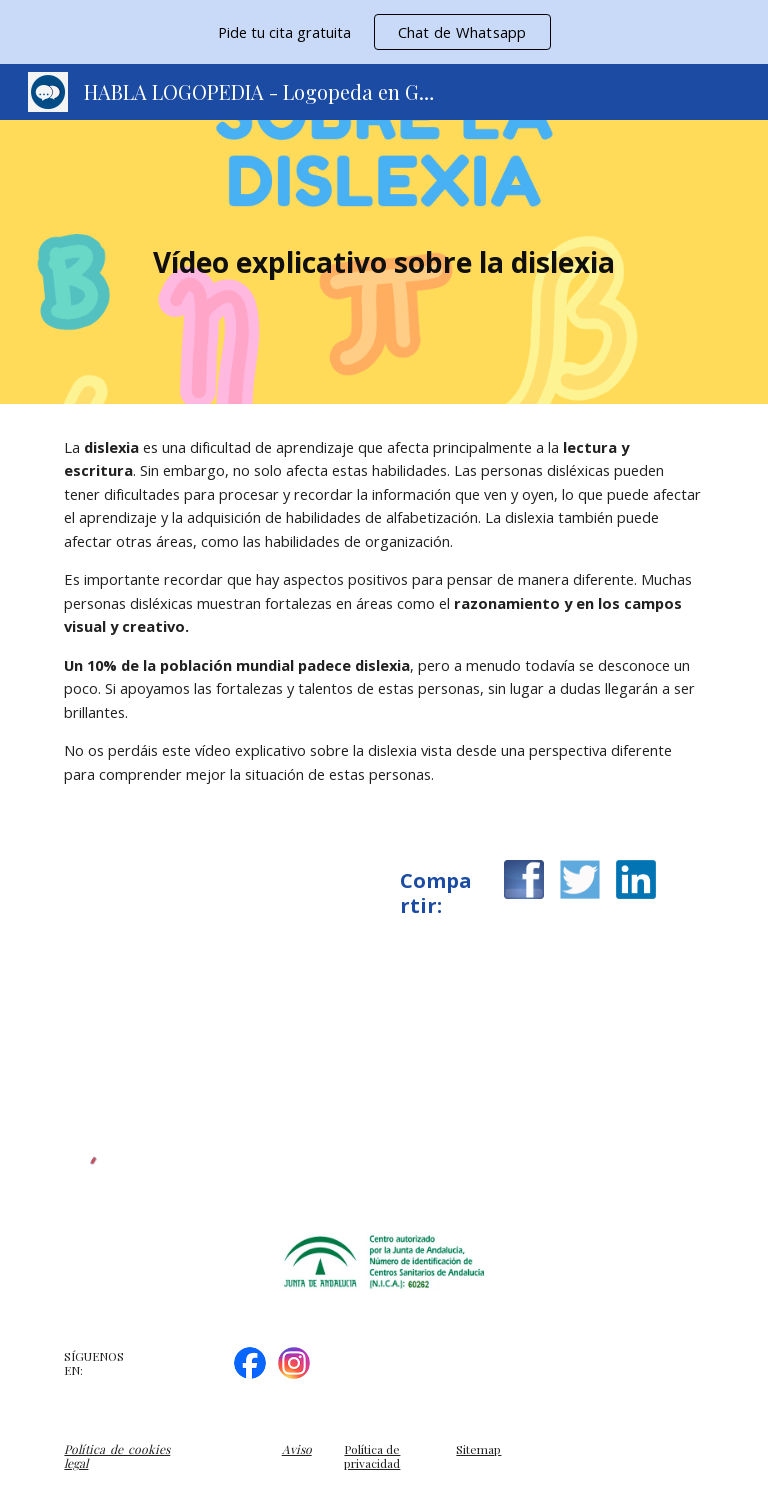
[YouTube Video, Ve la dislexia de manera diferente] (215, 982)
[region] (384, 32)
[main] (383, 262)
